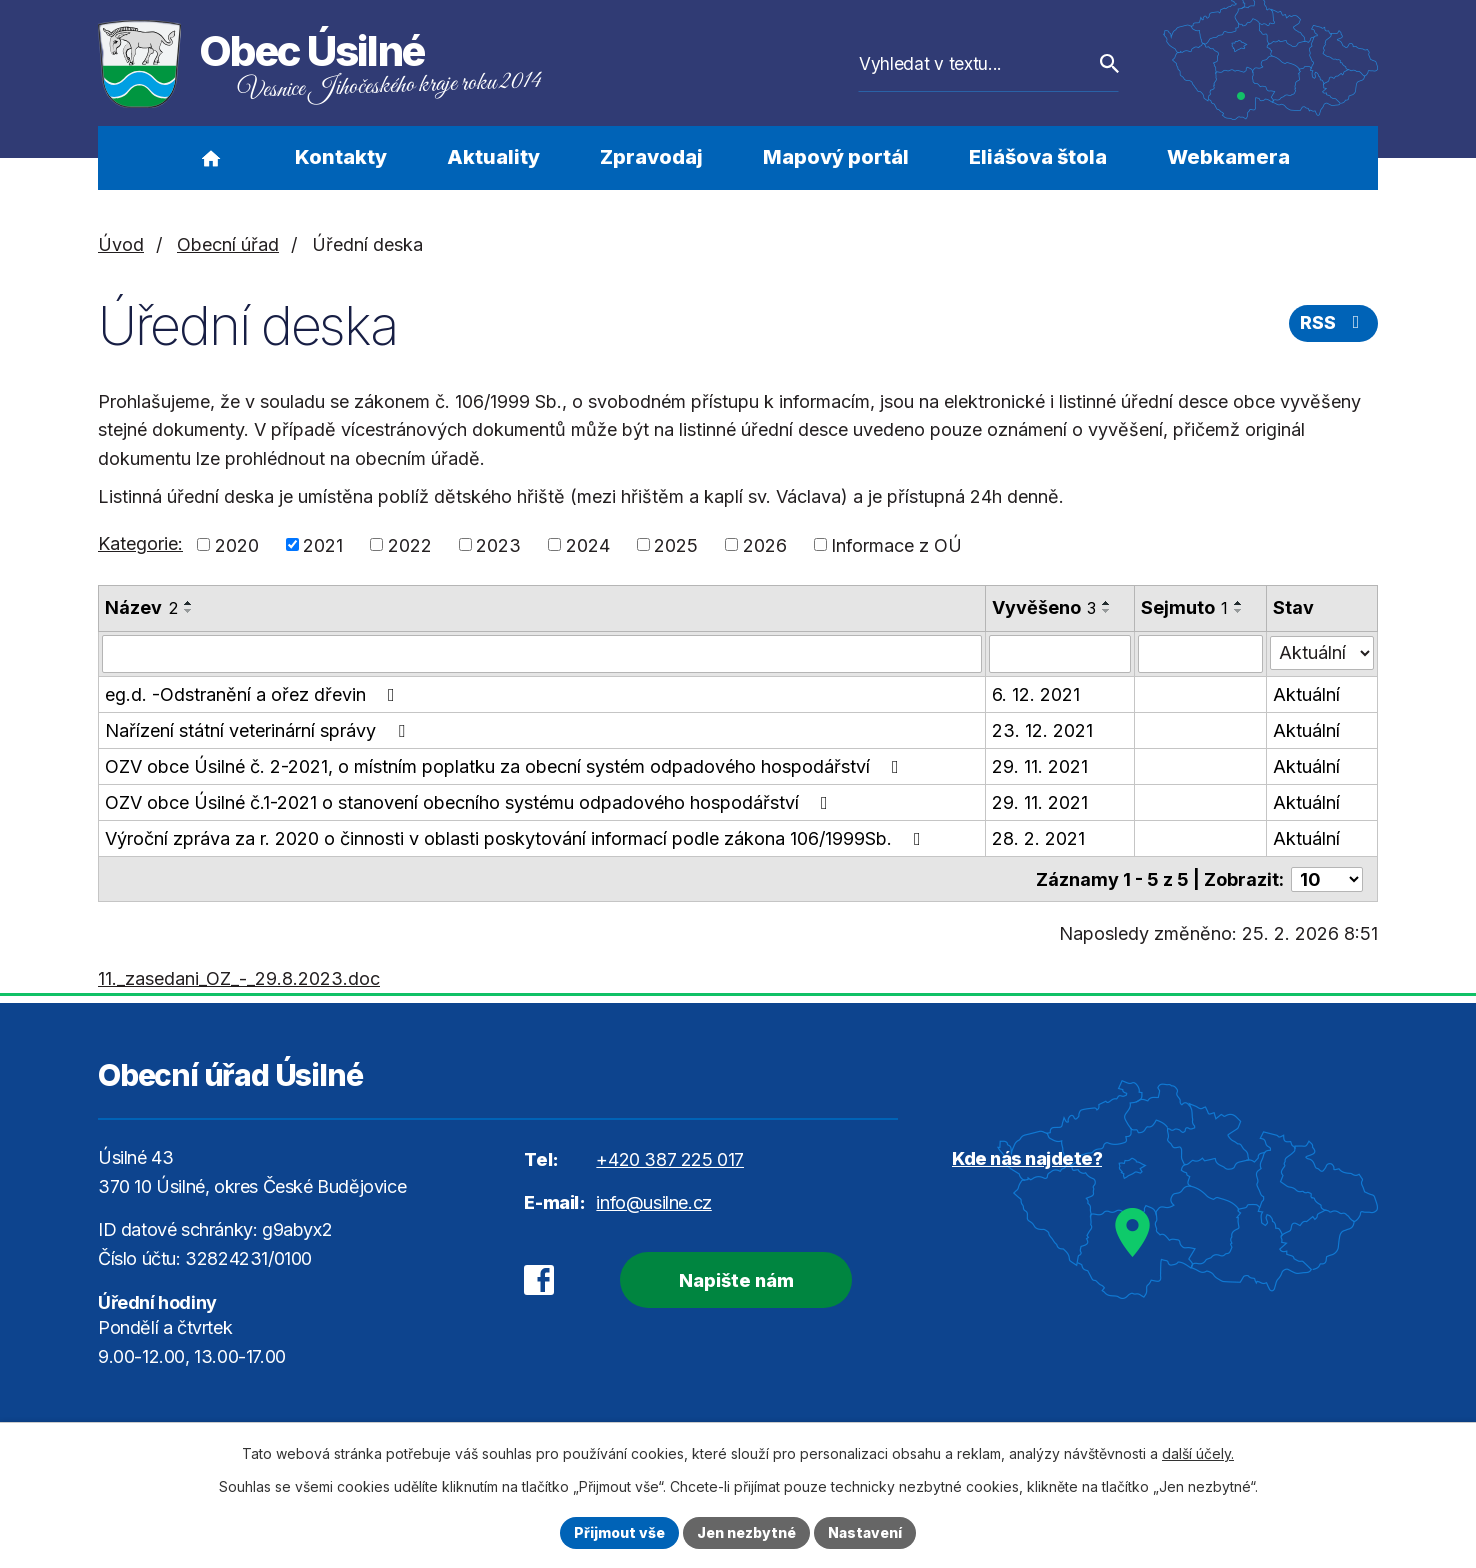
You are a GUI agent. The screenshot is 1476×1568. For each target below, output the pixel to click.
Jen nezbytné (746, 1532)
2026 (765, 544)
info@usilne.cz (653, 1201)
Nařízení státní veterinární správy (259, 730)
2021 (323, 544)
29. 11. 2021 (1040, 766)
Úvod (210, 158)
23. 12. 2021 (1042, 730)
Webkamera (1228, 157)
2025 (676, 544)
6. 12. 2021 (1036, 694)
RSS (1334, 323)
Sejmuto (1184, 607)
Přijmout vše (619, 1532)
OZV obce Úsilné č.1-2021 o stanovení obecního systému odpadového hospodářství (470, 802)
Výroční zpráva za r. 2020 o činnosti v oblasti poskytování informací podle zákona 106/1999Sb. (517, 838)
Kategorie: (140, 543)
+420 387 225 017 (670, 1158)
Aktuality (493, 157)
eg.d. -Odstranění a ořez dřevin (254, 694)
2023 (498, 544)
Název (141, 607)
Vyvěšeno (1044, 607)
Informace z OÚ (896, 544)
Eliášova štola (1038, 157)
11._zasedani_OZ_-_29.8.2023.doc (239, 977)
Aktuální (1306, 694)
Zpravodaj (651, 157)
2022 (410, 544)
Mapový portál (836, 157)
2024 (588, 544)
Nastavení (865, 1532)
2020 (237, 544)
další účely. (1198, 1453)
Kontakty (341, 157)
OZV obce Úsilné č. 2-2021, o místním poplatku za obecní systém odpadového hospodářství (506, 766)
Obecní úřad (228, 244)
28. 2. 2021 (1038, 838)
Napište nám (735, 1279)
